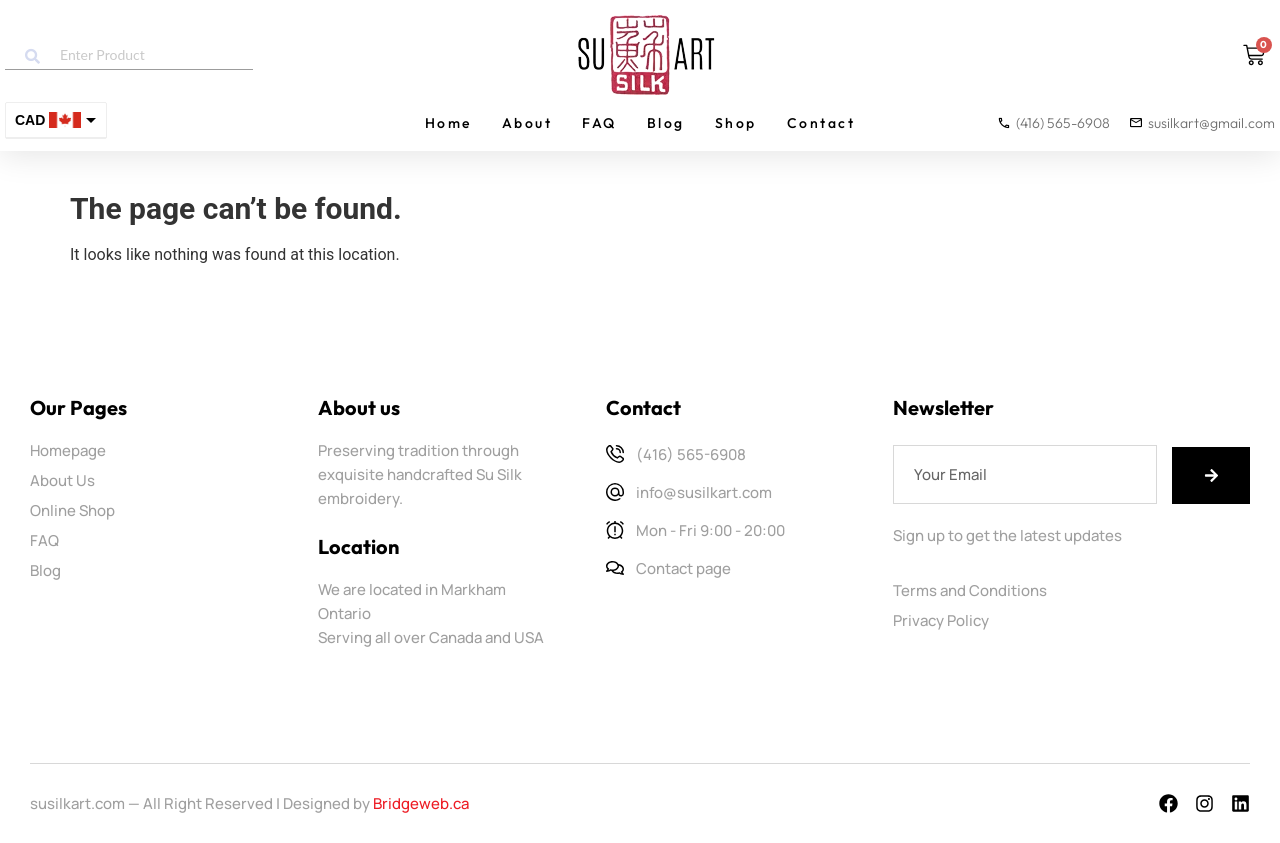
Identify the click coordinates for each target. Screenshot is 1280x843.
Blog (666, 123)
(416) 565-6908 (691, 454)
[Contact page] (615, 568)
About (527, 123)
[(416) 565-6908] (615, 454)
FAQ (599, 123)
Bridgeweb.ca (421, 803)
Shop (736, 123)
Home (448, 123)
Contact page (683, 568)
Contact (821, 123)
